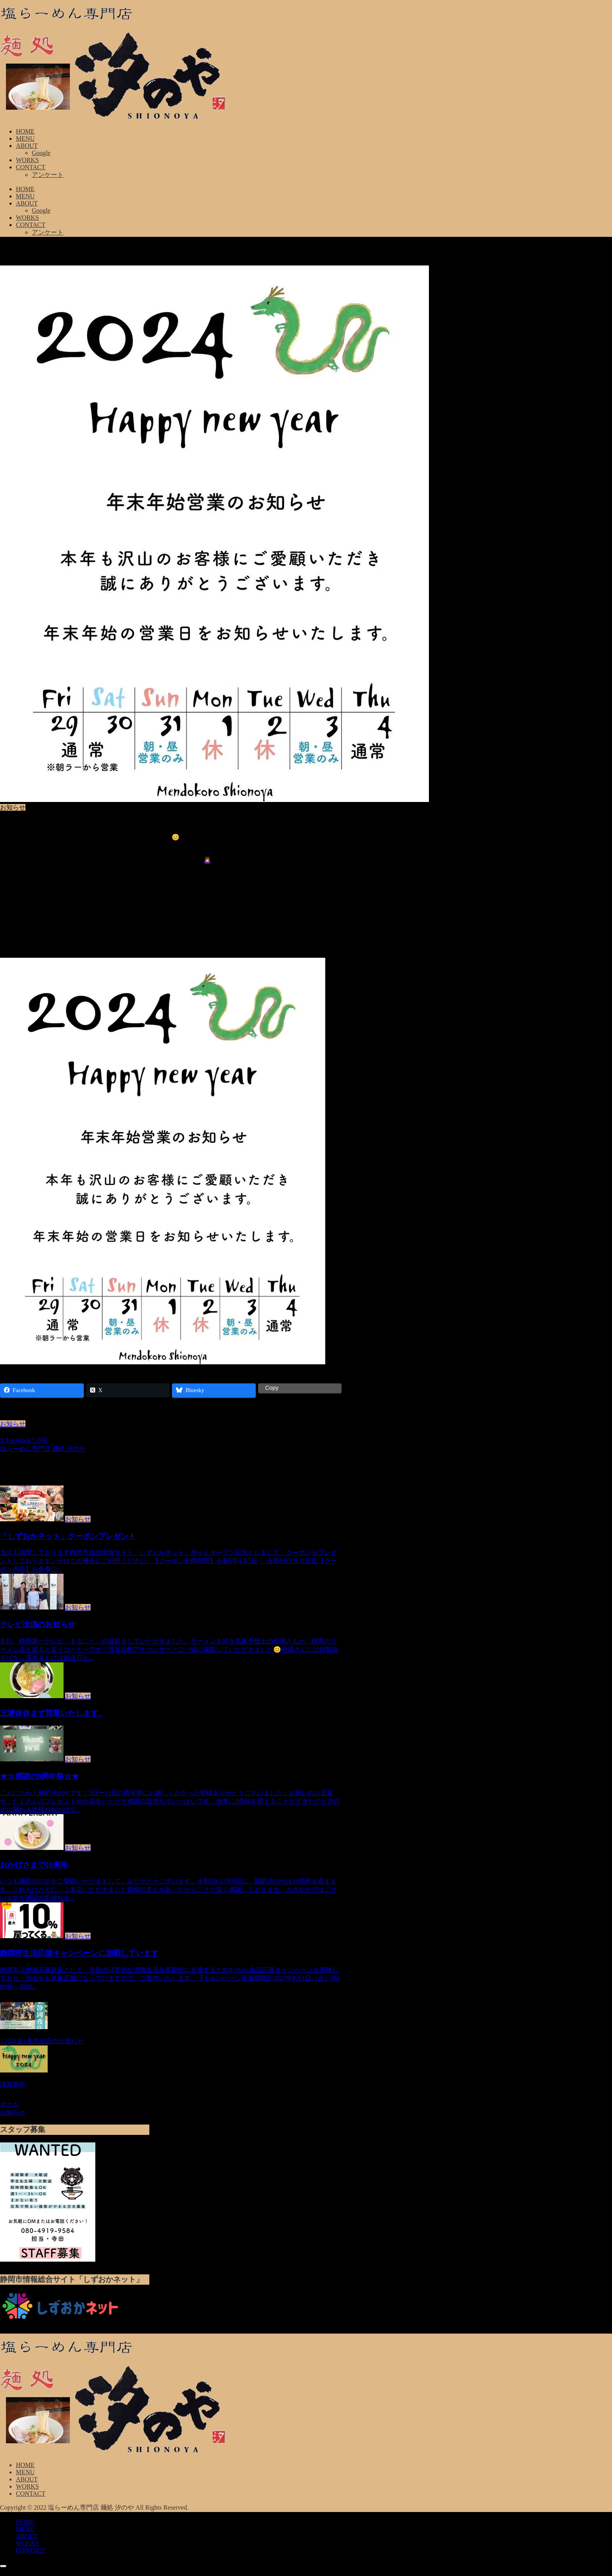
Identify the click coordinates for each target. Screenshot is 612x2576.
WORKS (27, 2486)
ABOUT (27, 2479)
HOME (25, 2465)
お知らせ (12, 1423)
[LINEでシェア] (40, 1440)
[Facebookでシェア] (18, 1440)
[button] (58, 1440)
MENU (25, 2472)
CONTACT (30, 2493)
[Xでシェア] (2, 1440)
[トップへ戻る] (3, 2566)
